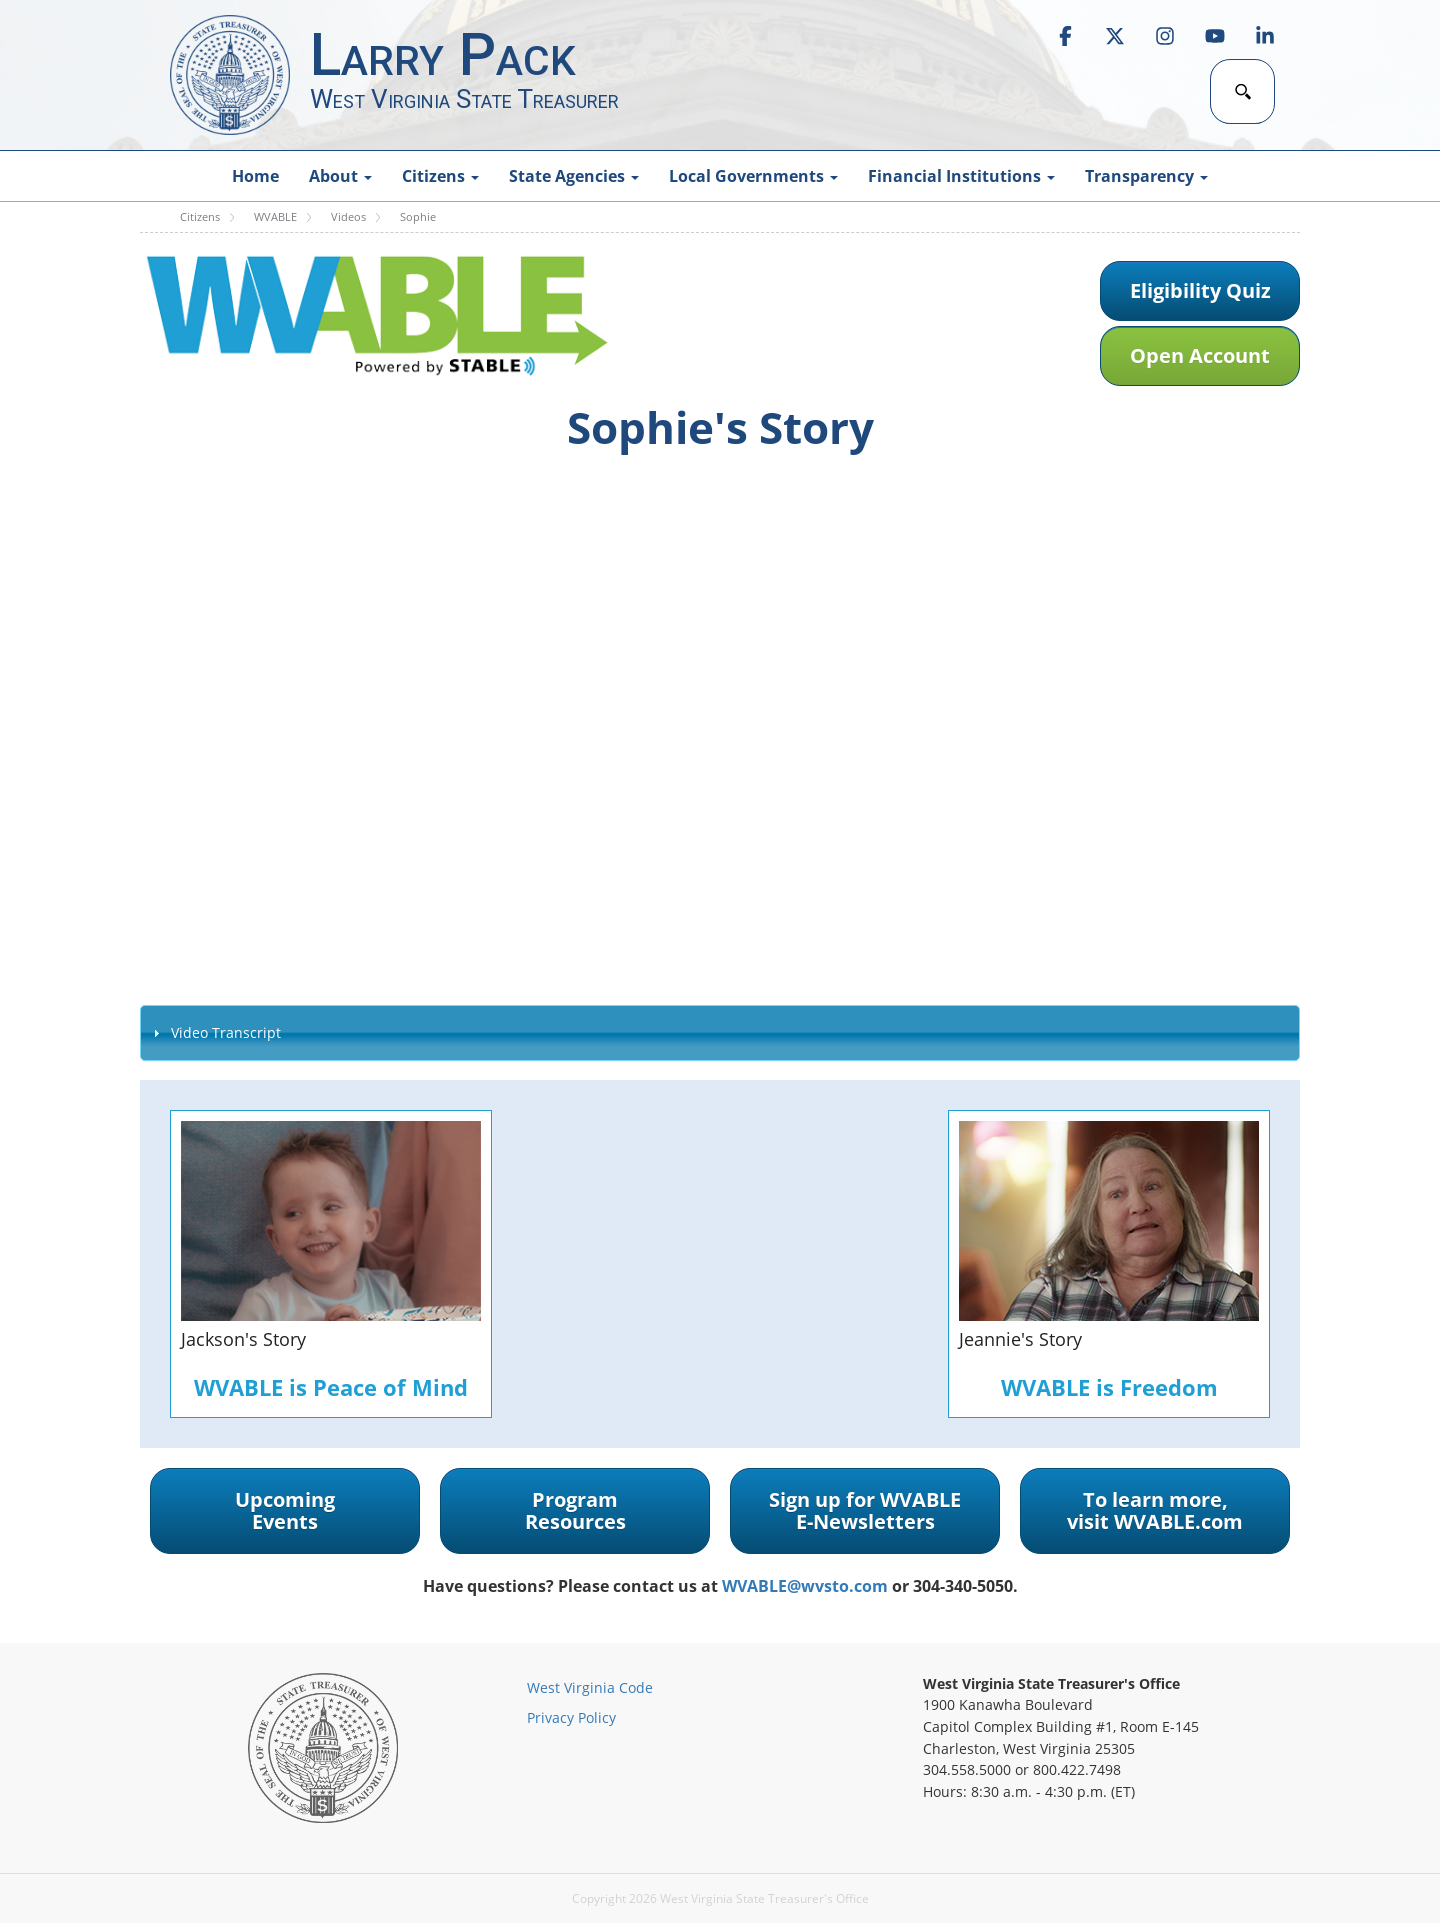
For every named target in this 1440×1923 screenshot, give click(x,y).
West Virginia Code (590, 1687)
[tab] (720, 1032)
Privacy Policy (571, 1717)
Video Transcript (226, 1032)
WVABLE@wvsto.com (805, 1586)
